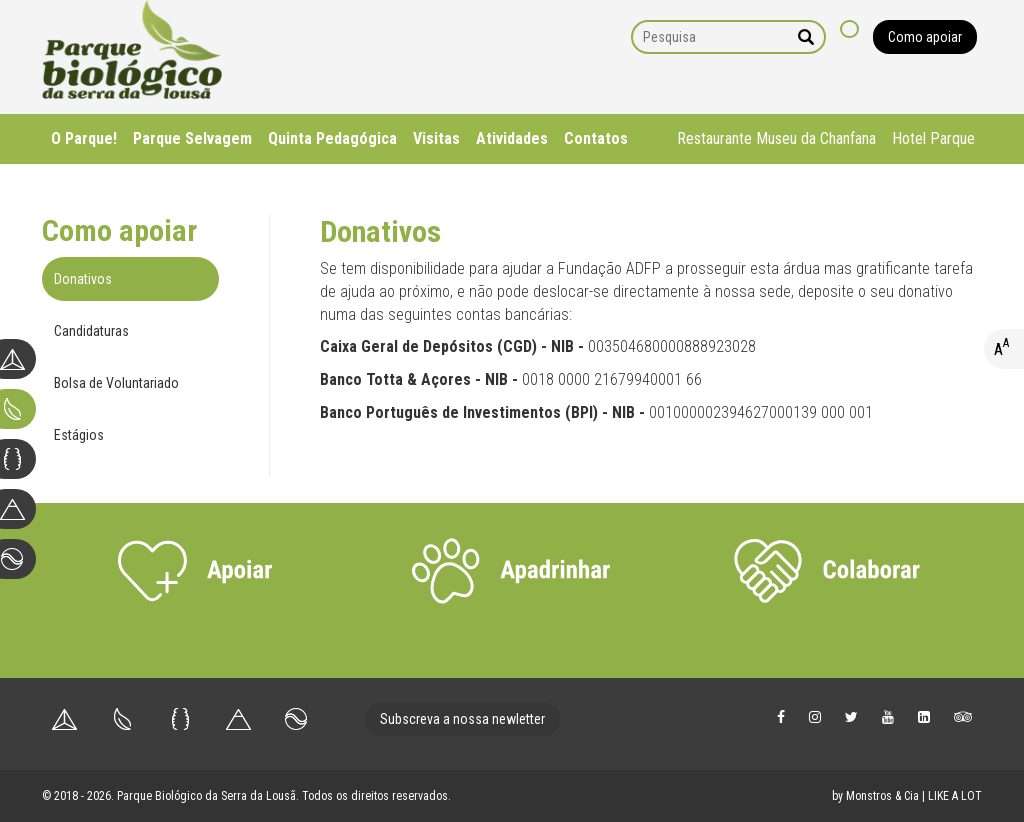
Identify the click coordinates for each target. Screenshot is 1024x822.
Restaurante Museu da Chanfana (776, 138)
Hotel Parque (933, 138)
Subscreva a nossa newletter (462, 719)
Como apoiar (925, 37)
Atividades (512, 138)
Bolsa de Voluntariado (116, 383)
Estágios (79, 435)
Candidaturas (91, 331)
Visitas (436, 138)
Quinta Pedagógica (332, 138)
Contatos (596, 138)
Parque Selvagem (192, 138)
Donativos (83, 279)
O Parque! (84, 138)
